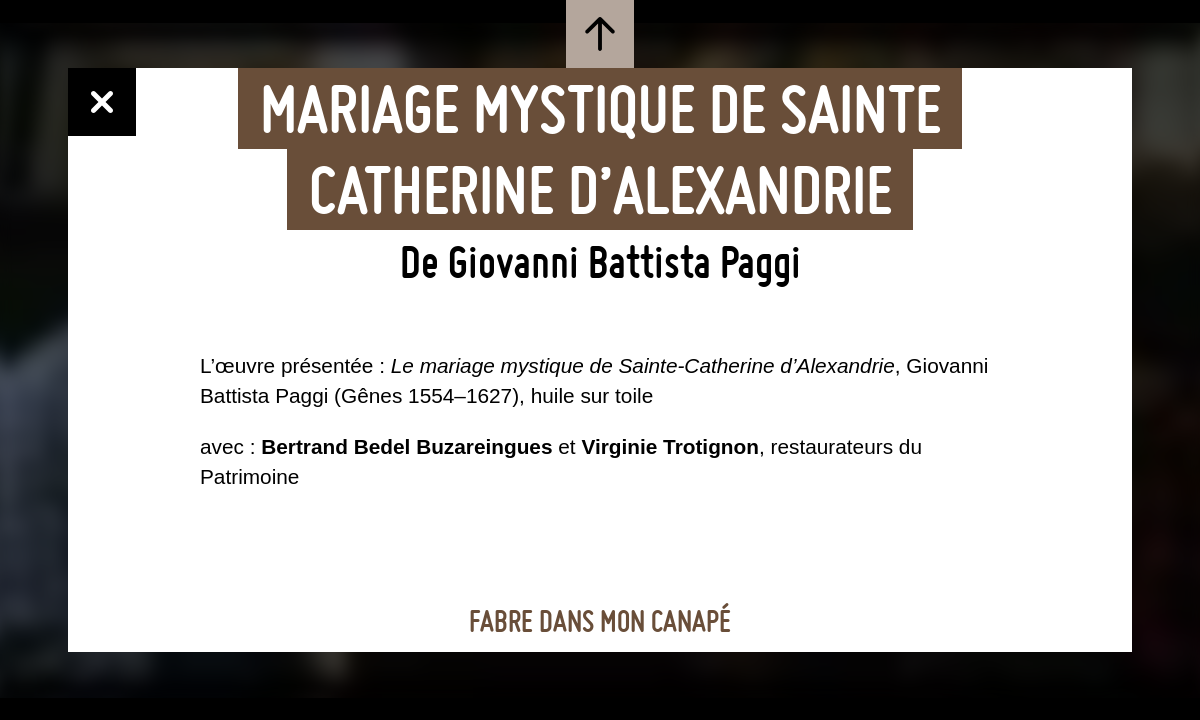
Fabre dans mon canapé (600, 622)
